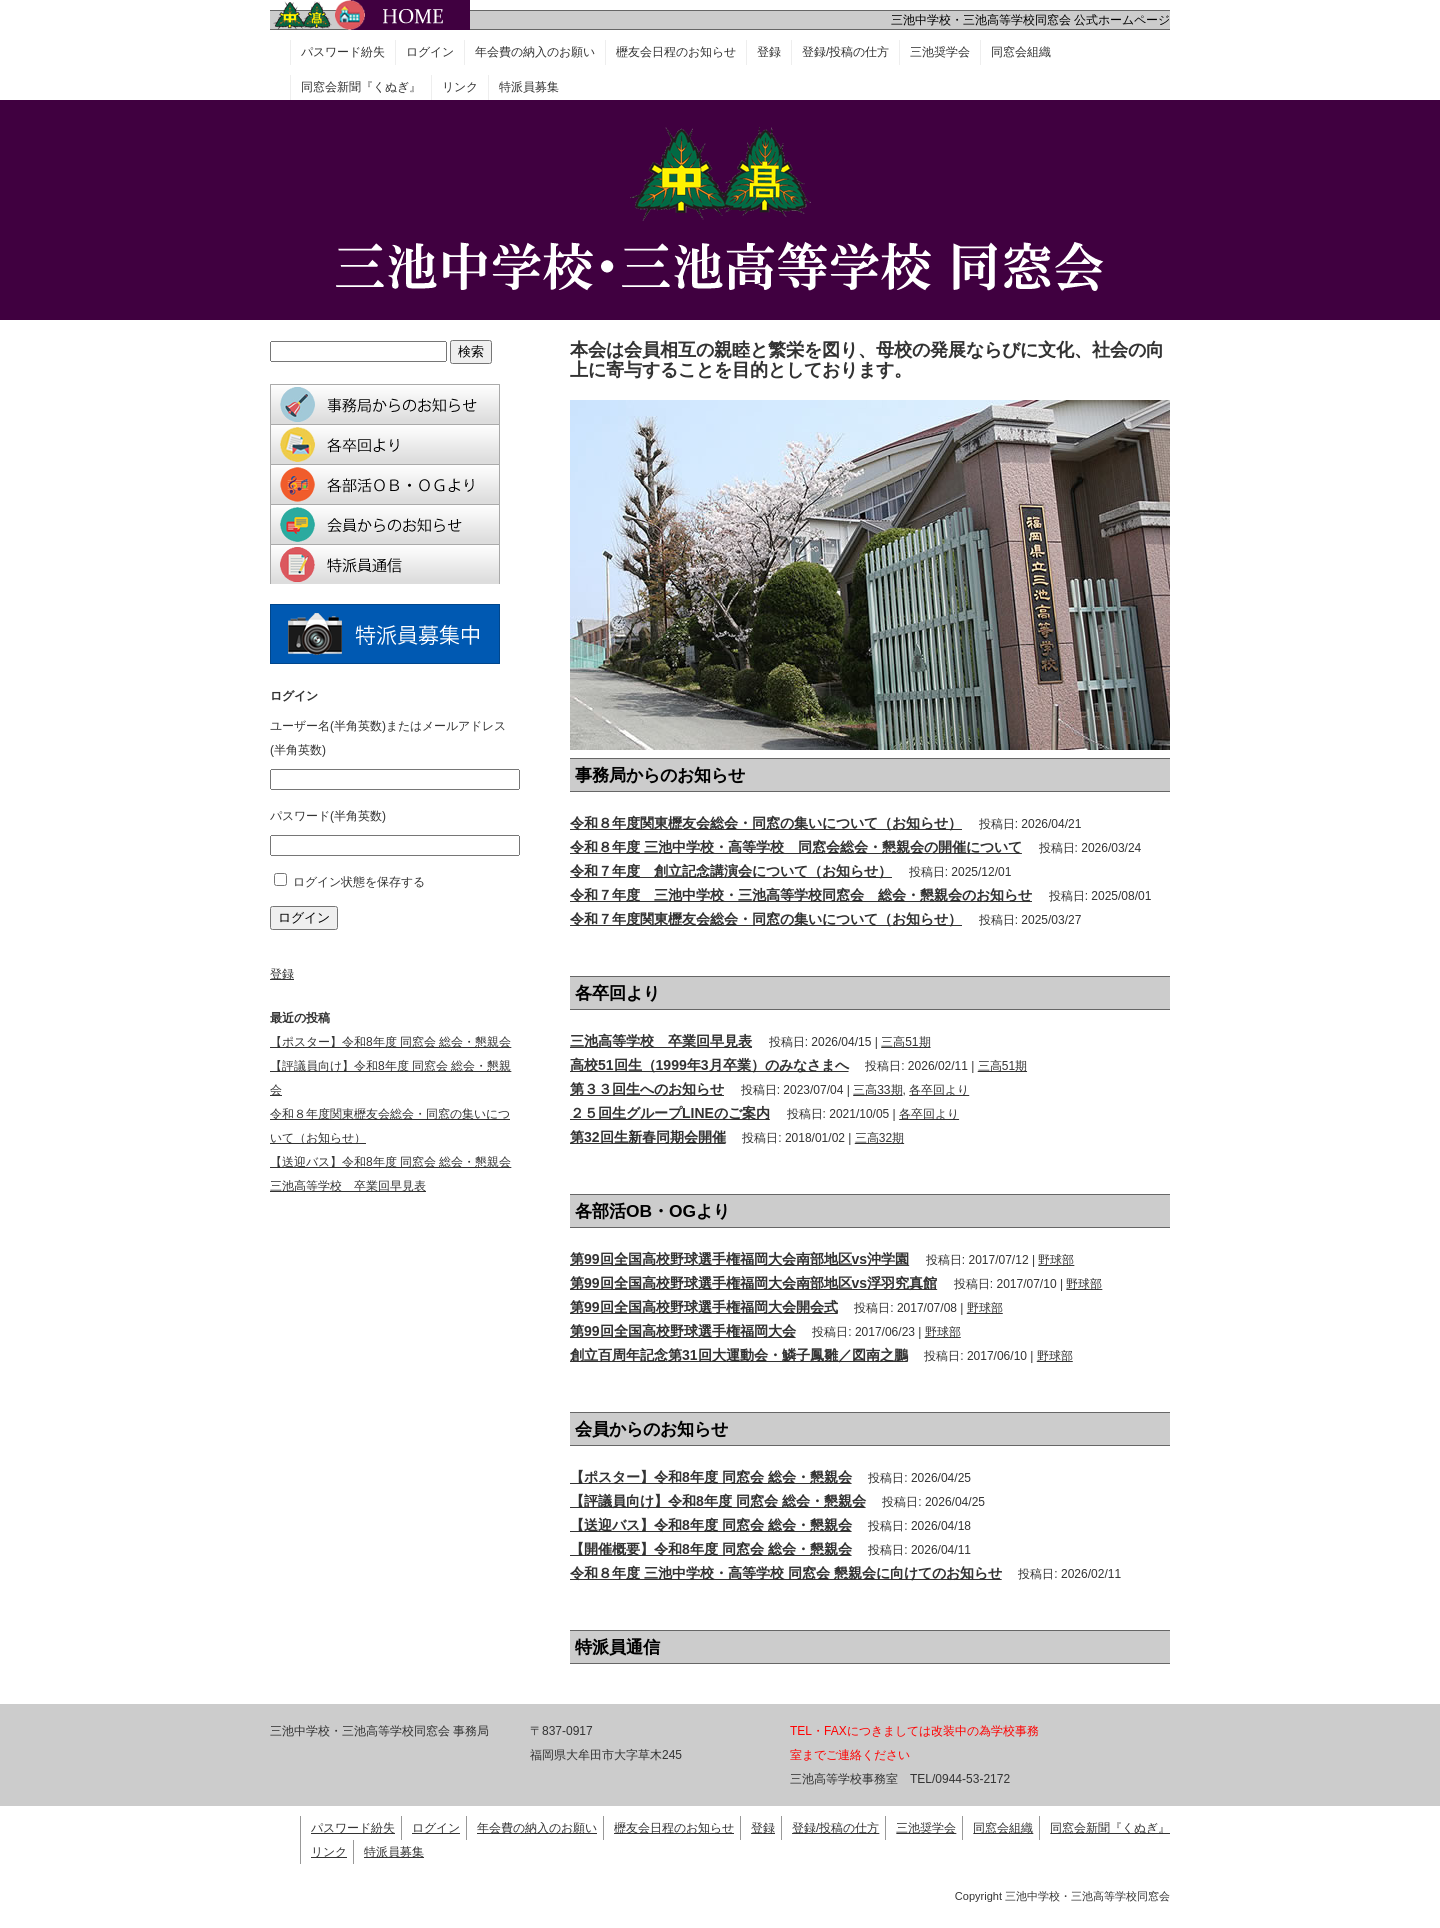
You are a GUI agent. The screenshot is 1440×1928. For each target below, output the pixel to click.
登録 (769, 52)
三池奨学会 (940, 52)
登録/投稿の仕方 (845, 52)
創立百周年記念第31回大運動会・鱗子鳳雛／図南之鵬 (739, 1355)
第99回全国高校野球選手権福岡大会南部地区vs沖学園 (739, 1259)
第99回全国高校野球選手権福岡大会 (683, 1331)
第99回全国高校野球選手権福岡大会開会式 (704, 1307)
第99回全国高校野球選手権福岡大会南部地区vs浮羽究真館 (753, 1283)
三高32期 (879, 1138)
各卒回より (939, 1090)
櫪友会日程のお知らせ (676, 52)
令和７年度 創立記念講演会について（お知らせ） (731, 871)
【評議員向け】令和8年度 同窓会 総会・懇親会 (718, 1501)
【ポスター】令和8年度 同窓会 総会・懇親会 (711, 1477)
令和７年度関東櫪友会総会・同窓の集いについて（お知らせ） (766, 919)
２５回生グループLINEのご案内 (670, 1113)
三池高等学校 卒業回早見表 (661, 1041)
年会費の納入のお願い (535, 52)
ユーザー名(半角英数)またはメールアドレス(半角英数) (388, 738)
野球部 (1056, 1260)
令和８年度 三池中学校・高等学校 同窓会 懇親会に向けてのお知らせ (786, 1573)
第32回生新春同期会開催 (648, 1137)
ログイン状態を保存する (359, 882)
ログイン (430, 52)
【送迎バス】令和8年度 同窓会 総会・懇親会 (711, 1525)
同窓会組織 (1021, 52)
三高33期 (877, 1090)
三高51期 (905, 1042)
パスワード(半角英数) (328, 816)
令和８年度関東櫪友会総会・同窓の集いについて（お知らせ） (766, 823)
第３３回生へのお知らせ (647, 1089)
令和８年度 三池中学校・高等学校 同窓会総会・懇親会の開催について (796, 847)
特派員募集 (529, 87)
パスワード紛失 (343, 52)
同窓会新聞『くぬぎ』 (361, 87)
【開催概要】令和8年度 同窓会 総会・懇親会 (711, 1549)
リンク (460, 87)
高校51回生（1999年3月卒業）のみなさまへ (709, 1065)
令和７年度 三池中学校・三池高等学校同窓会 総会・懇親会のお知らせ (801, 895)
